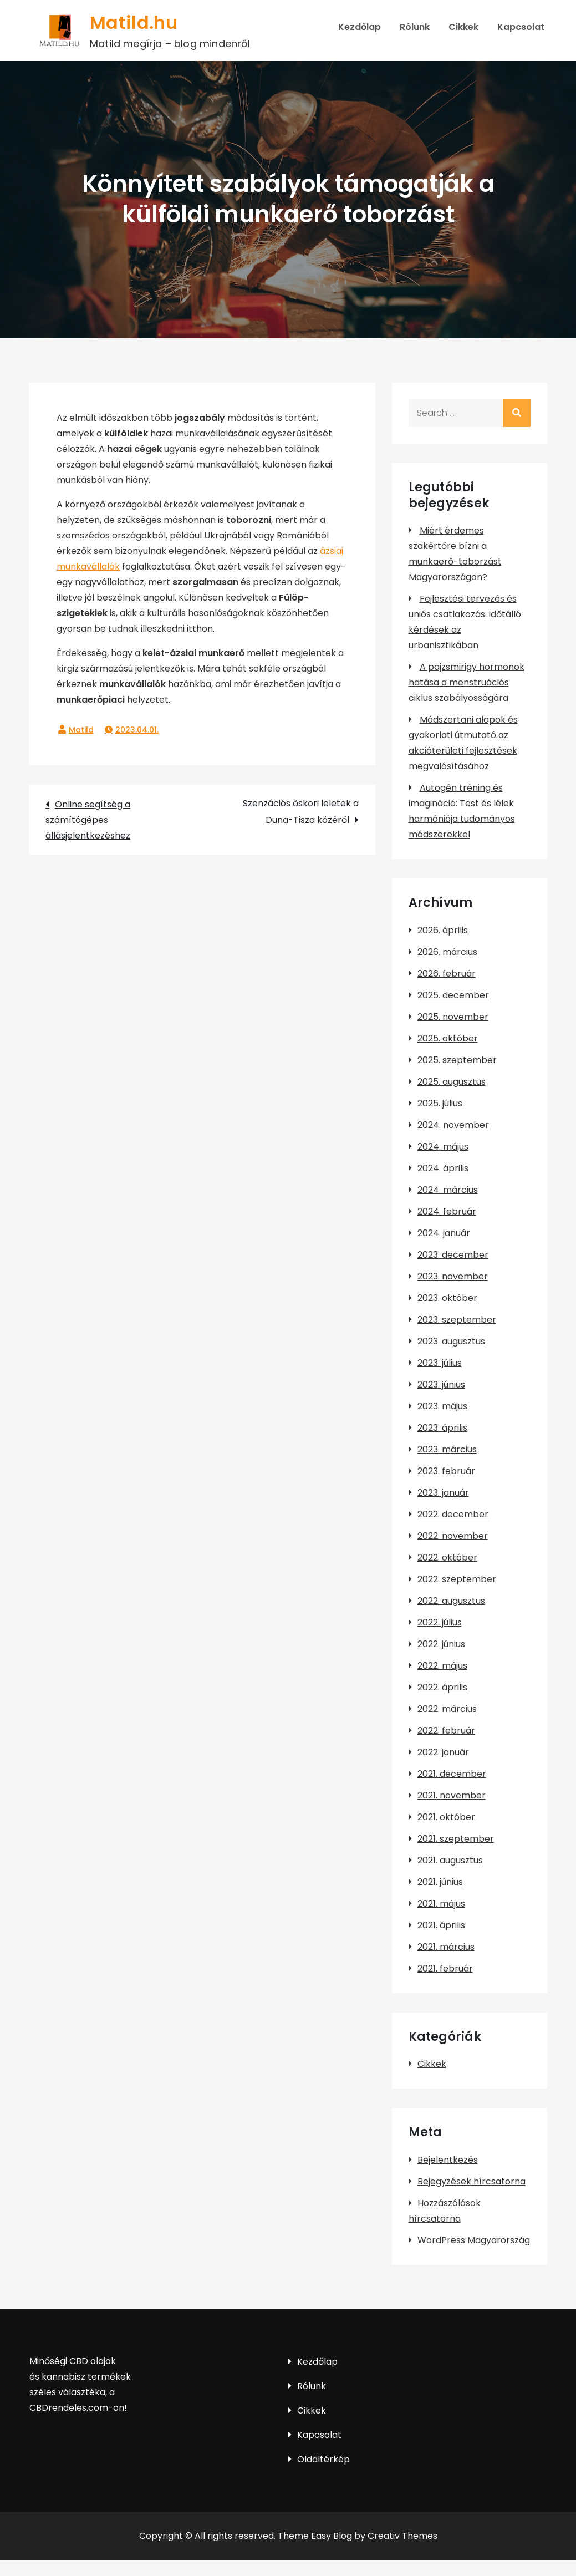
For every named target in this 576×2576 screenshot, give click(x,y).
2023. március (447, 1449)
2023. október (447, 1298)
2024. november (453, 1125)
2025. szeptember (457, 1060)
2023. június (441, 1384)
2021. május (441, 1903)
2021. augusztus (450, 1860)
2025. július (439, 1103)
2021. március (446, 1946)
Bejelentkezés (447, 2159)
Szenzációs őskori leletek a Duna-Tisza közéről (301, 811)
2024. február (446, 1211)
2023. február (446, 1471)
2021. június (440, 1882)
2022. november (452, 1536)
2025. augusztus (451, 1081)
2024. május (442, 1146)
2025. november (452, 1016)
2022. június (441, 1644)
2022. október (447, 1557)
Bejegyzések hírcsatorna (471, 2181)
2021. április (441, 1925)
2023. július (439, 1362)
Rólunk (415, 27)
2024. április (442, 1168)
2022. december (452, 1514)
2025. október (447, 1038)
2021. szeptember (455, 1838)
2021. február (445, 1968)
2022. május (442, 1665)
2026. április (442, 930)
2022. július (439, 1622)
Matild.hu (133, 22)
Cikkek (463, 27)
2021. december (451, 1773)
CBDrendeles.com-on (76, 2407)
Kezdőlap (359, 27)
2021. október (446, 1817)
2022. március (447, 1709)
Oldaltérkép (323, 2459)
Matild (81, 729)
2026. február (446, 973)
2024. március (447, 1189)
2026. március (447, 952)
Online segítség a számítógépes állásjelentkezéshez (87, 820)
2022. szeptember (456, 1579)
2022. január (443, 1752)
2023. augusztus (451, 1341)
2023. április (442, 1427)
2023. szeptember (456, 1319)
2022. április (442, 1687)
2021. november (451, 1795)
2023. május (442, 1406)
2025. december (453, 995)
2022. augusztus (451, 1600)
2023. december (452, 1254)
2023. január (443, 1492)
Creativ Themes (402, 2535)
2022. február (446, 1730)
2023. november (452, 1276)
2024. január (443, 1233)
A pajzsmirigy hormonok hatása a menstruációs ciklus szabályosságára (466, 682)
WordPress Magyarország (473, 2240)
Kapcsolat (520, 27)
